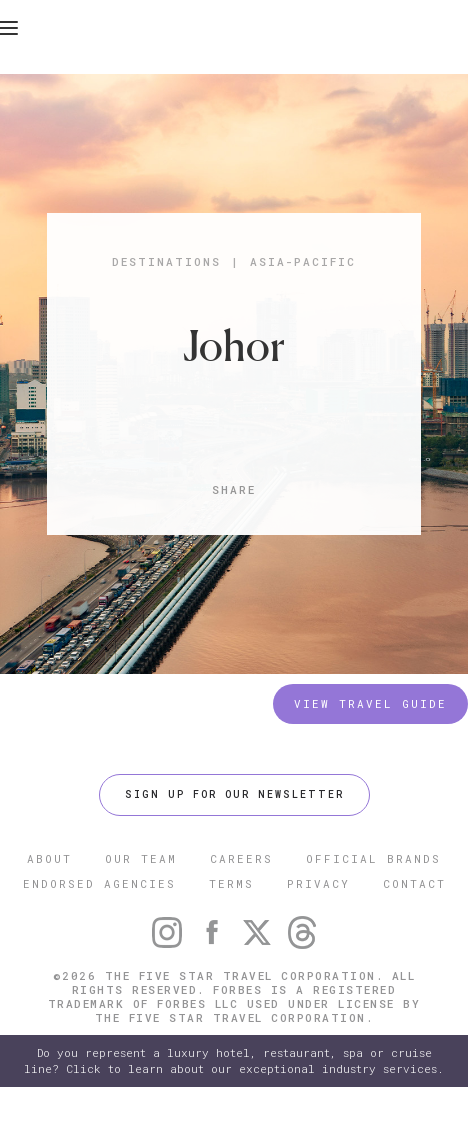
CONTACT (414, 883)
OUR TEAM (141, 858)
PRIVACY (318, 883)
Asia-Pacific (303, 261)
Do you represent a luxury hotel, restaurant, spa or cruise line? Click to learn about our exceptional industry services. (234, 1060)
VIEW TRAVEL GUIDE (370, 703)
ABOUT (49, 858)
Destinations (166, 261)
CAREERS (241, 858)
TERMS (231, 883)
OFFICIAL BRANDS (373, 858)
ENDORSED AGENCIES (99, 883)
